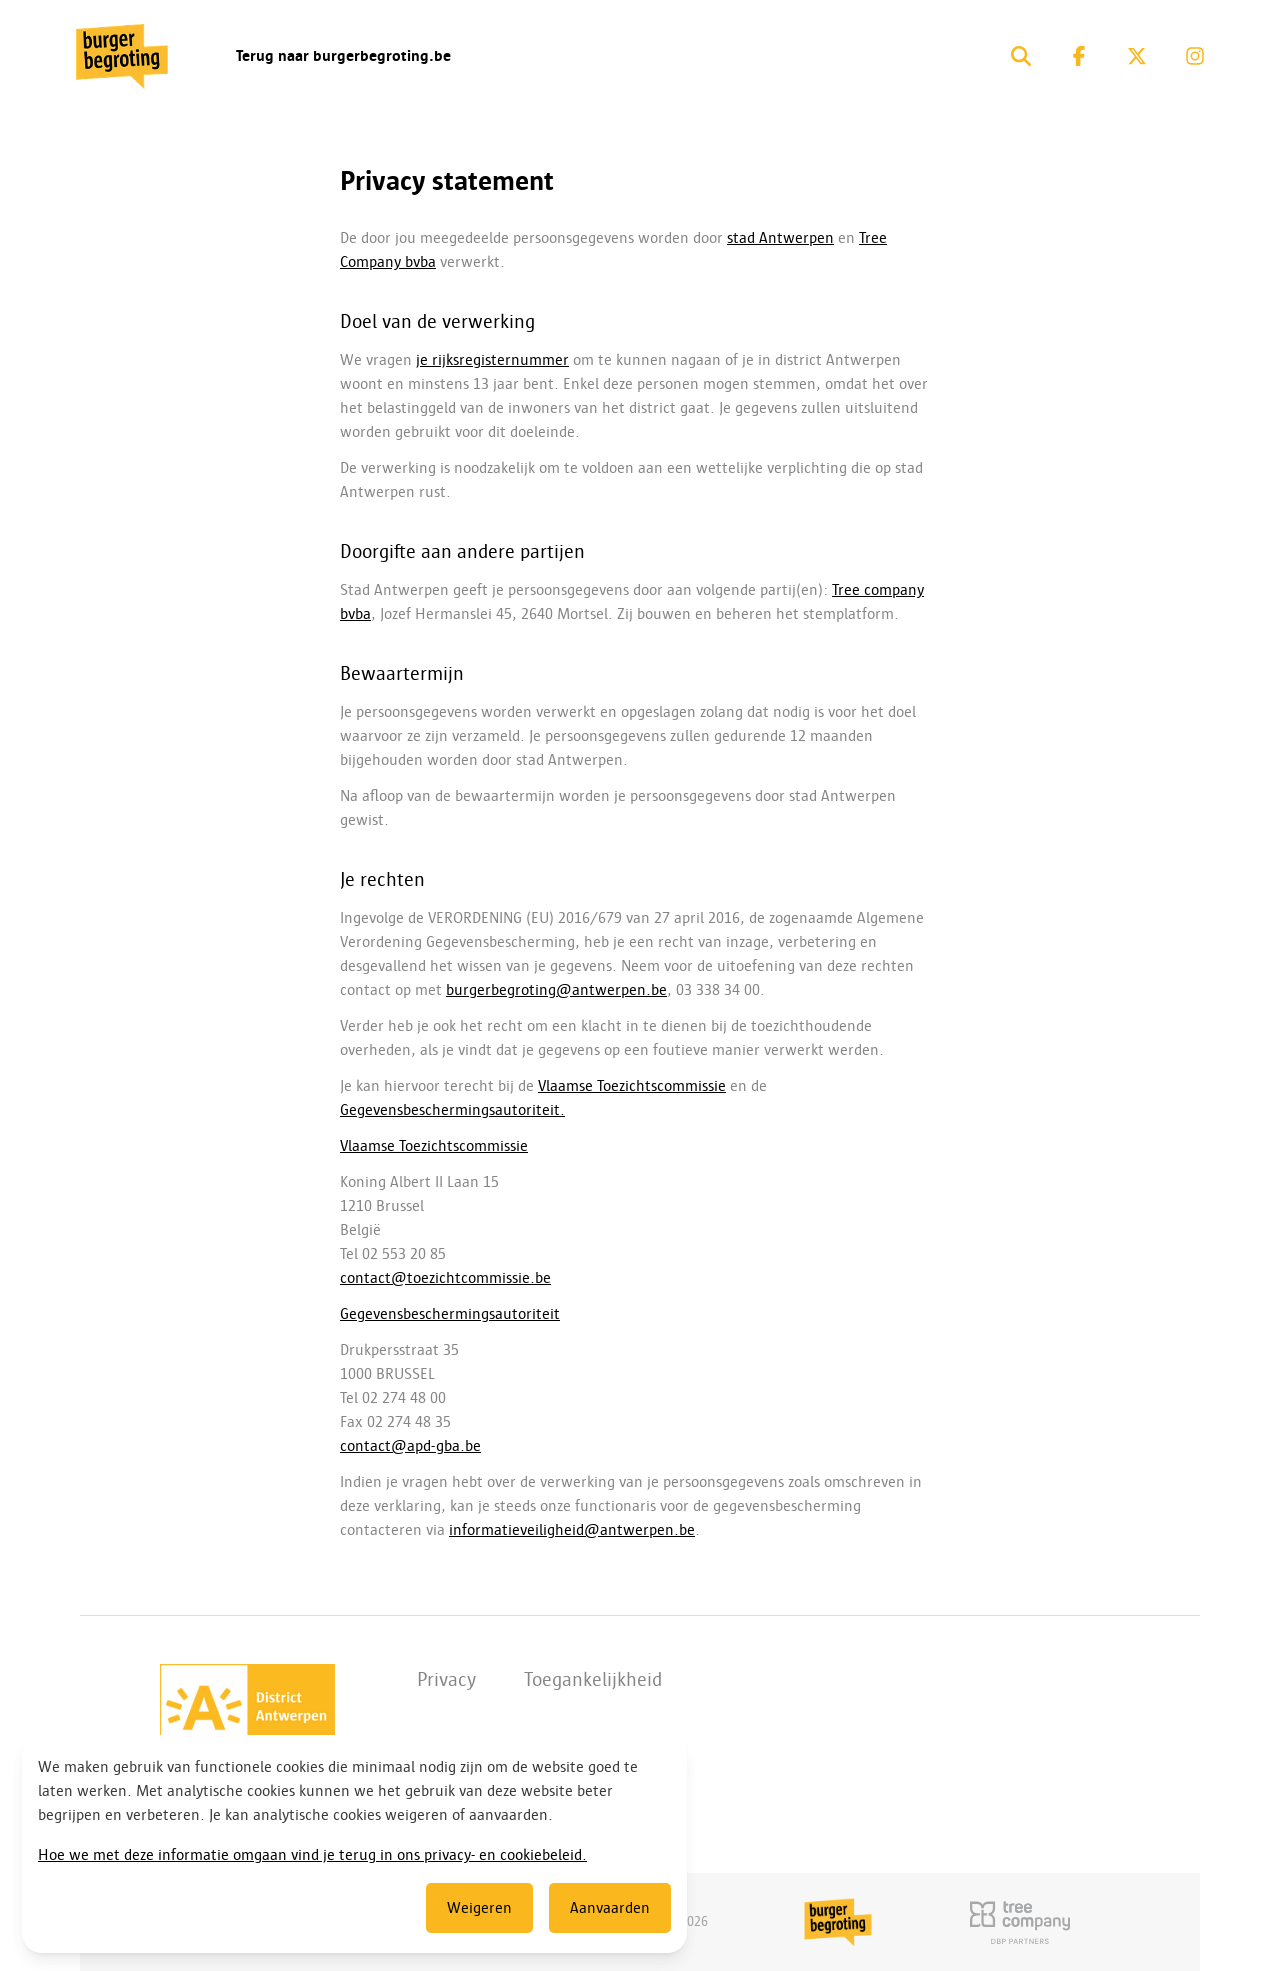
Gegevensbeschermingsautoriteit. (452, 1110)
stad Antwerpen (780, 238)
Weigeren (479, 1908)
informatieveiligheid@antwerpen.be (572, 1530)
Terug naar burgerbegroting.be (343, 56)
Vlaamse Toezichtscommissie (632, 1086)
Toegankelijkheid (593, 1679)
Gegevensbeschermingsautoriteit (450, 1314)
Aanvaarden (610, 1908)
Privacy (446, 1679)
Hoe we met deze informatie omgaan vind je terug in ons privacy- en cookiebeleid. (312, 1855)
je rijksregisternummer (492, 360)
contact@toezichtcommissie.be (445, 1278)
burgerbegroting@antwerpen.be (556, 990)
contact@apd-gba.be (410, 1446)
